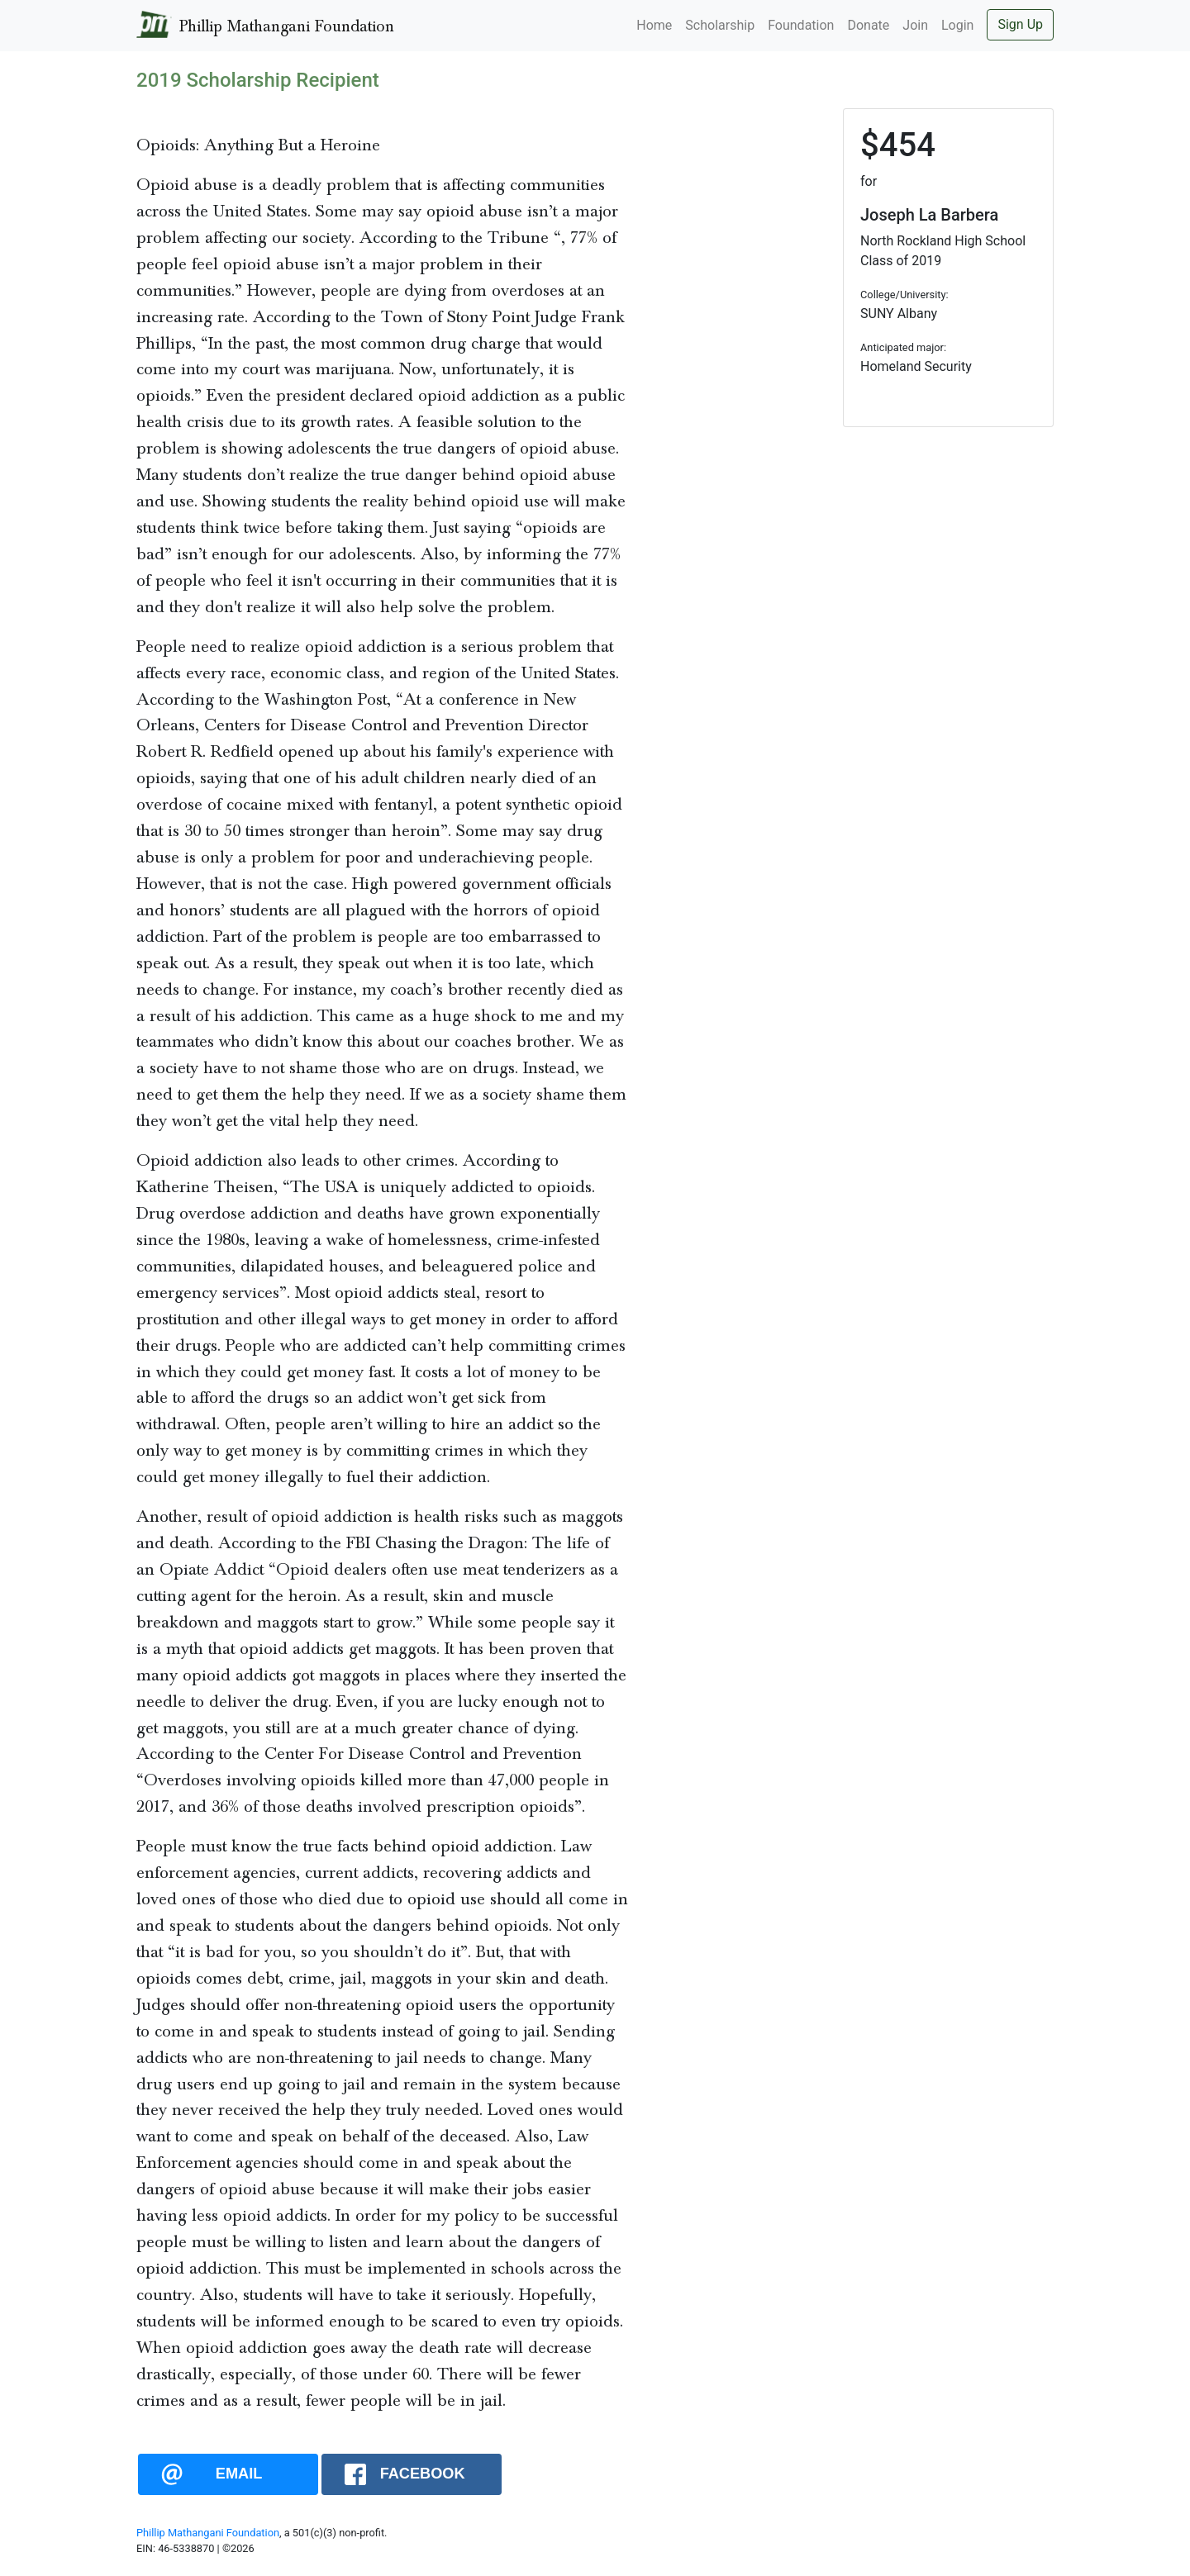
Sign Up (1020, 24)
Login (957, 25)
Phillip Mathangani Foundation (207, 2532)
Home (654, 25)
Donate (868, 25)
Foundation (801, 25)
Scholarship (719, 25)
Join (915, 25)
